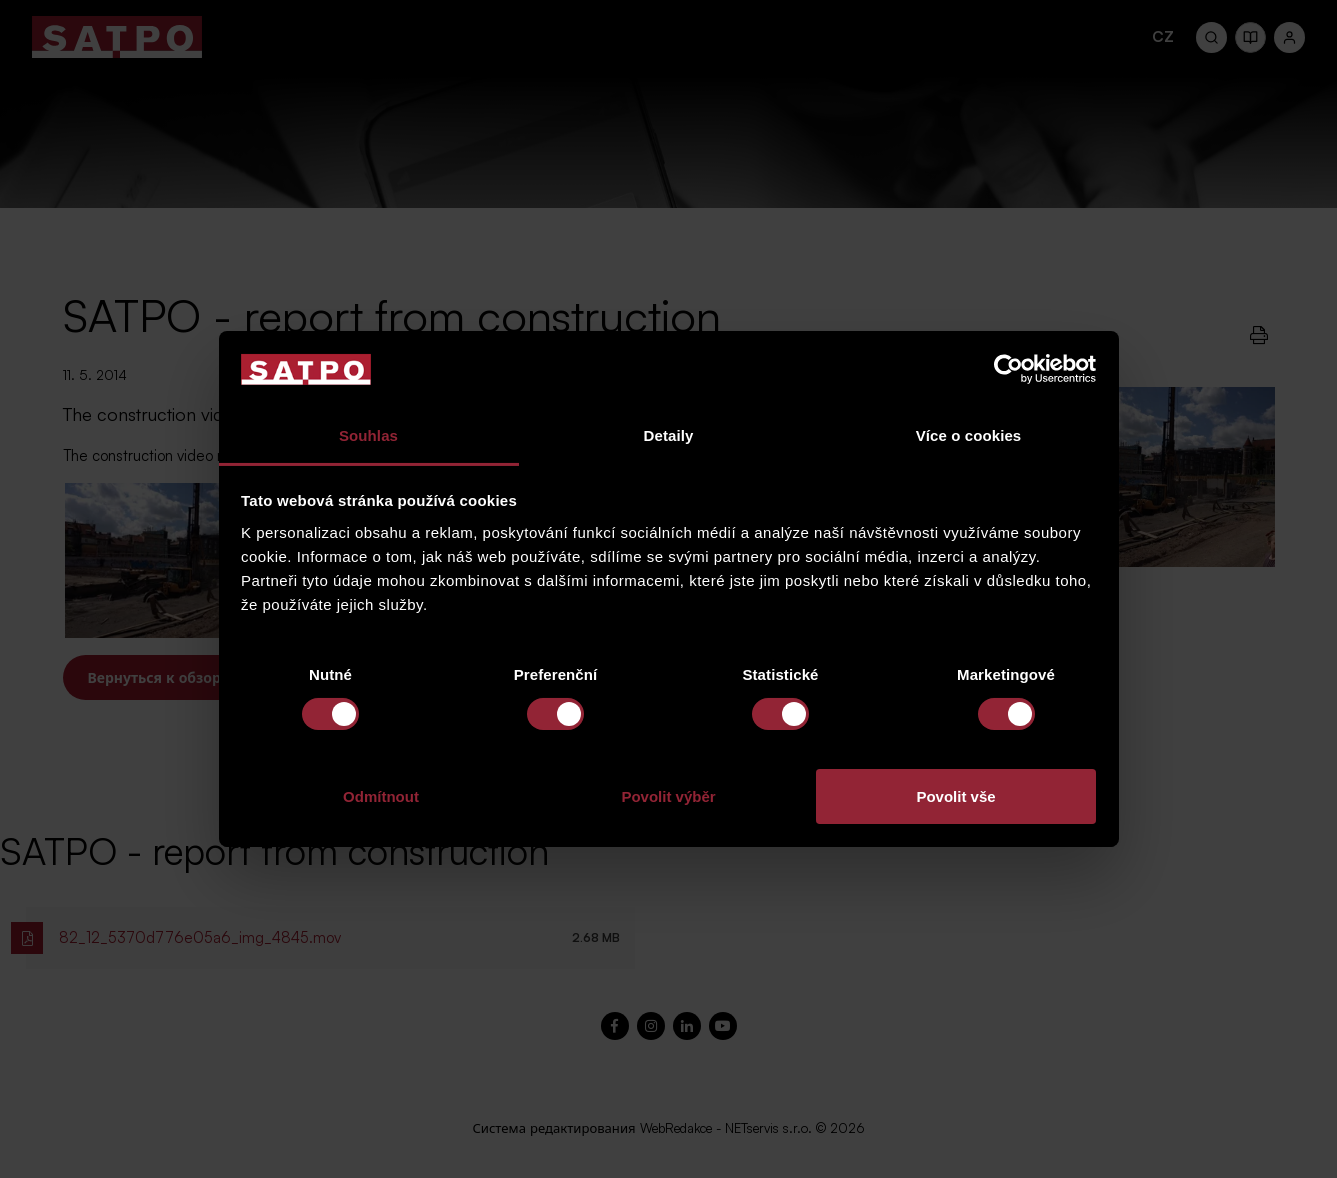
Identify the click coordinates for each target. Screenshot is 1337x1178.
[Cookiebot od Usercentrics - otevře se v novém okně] (1008, 369)
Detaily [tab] (669, 435)
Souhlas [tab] (368, 435)
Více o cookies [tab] (969, 435)
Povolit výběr (668, 796)
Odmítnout (381, 796)
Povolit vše (955, 796)
